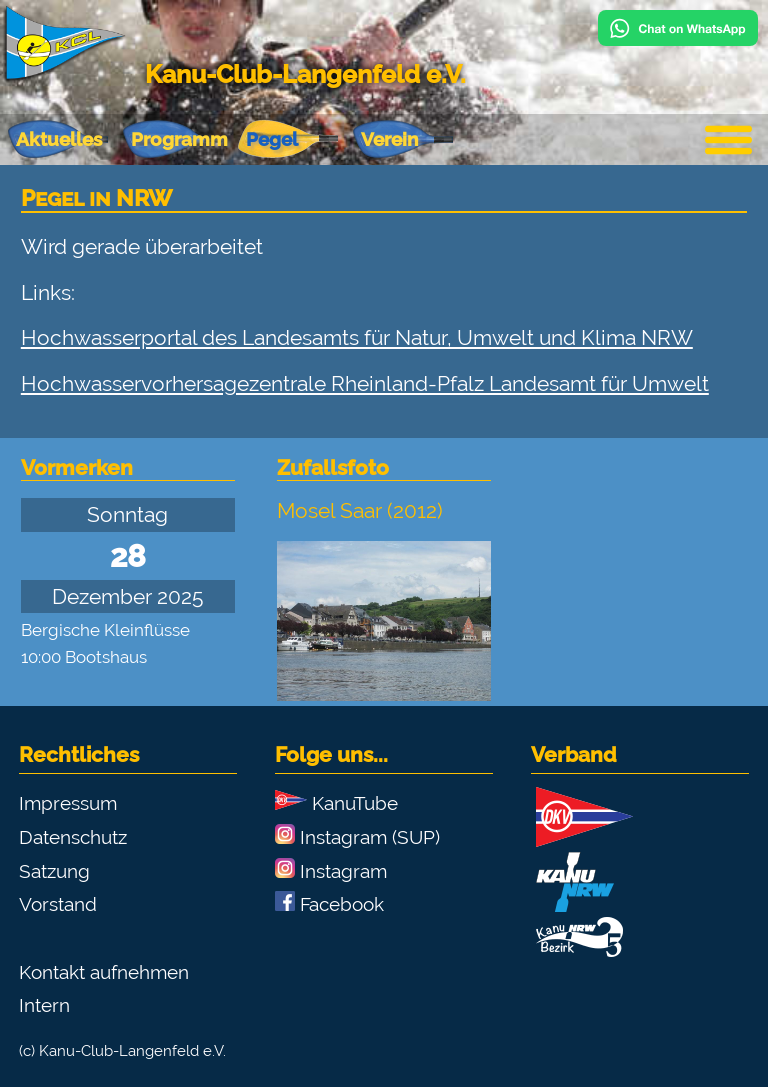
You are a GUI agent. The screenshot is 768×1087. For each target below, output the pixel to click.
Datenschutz (73, 837)
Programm (179, 139)
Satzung (54, 871)
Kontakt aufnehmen (104, 972)
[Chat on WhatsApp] (678, 38)
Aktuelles (59, 139)
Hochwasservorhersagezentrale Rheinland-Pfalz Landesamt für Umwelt (365, 383)
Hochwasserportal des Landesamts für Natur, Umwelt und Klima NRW (357, 337)
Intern (44, 1005)
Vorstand (58, 904)
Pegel (272, 139)
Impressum (68, 803)
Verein (389, 139)
